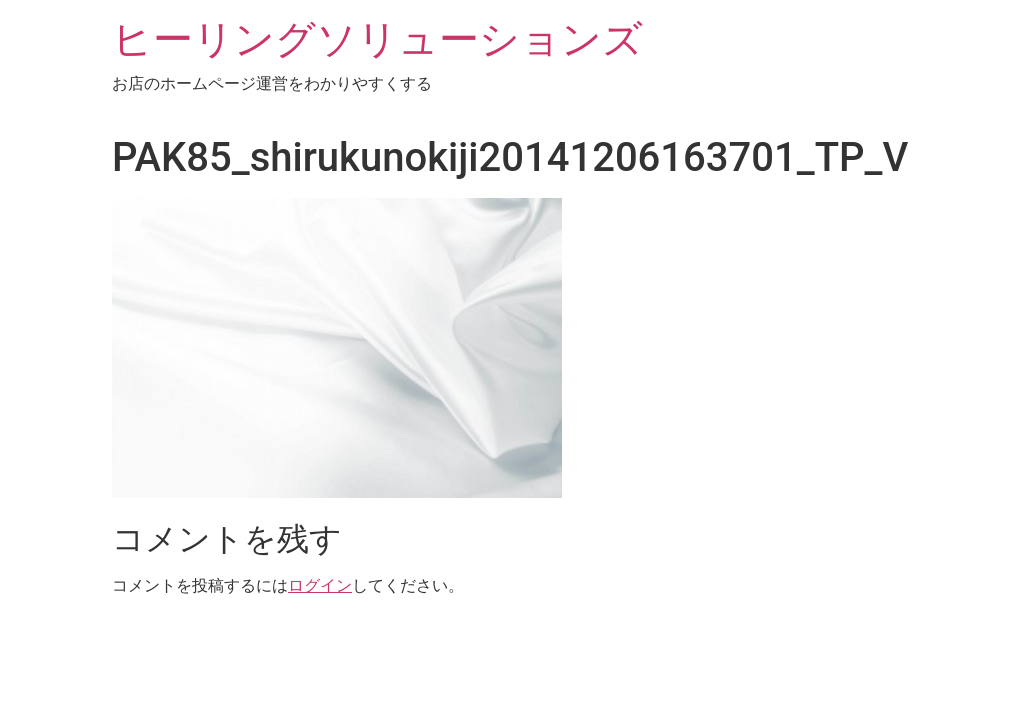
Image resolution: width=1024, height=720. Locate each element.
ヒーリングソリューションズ (377, 39)
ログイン (320, 585)
